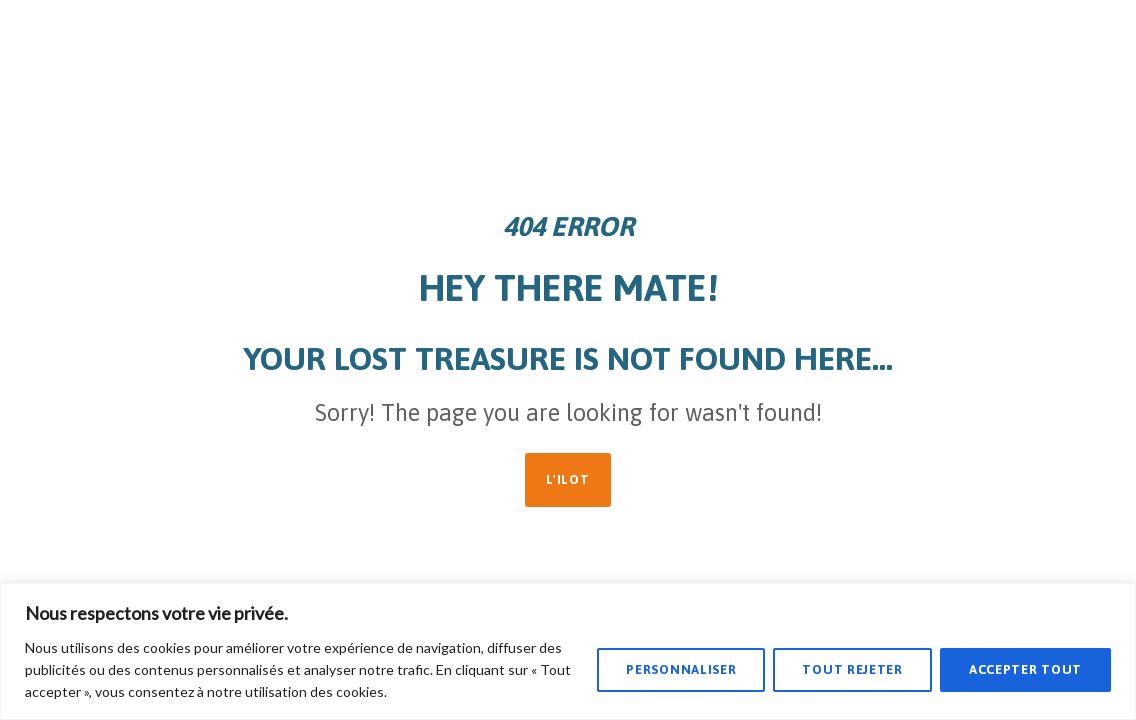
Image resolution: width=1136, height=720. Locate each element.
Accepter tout (1025, 669)
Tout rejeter (852, 669)
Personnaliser (681, 669)
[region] (568, 651)
